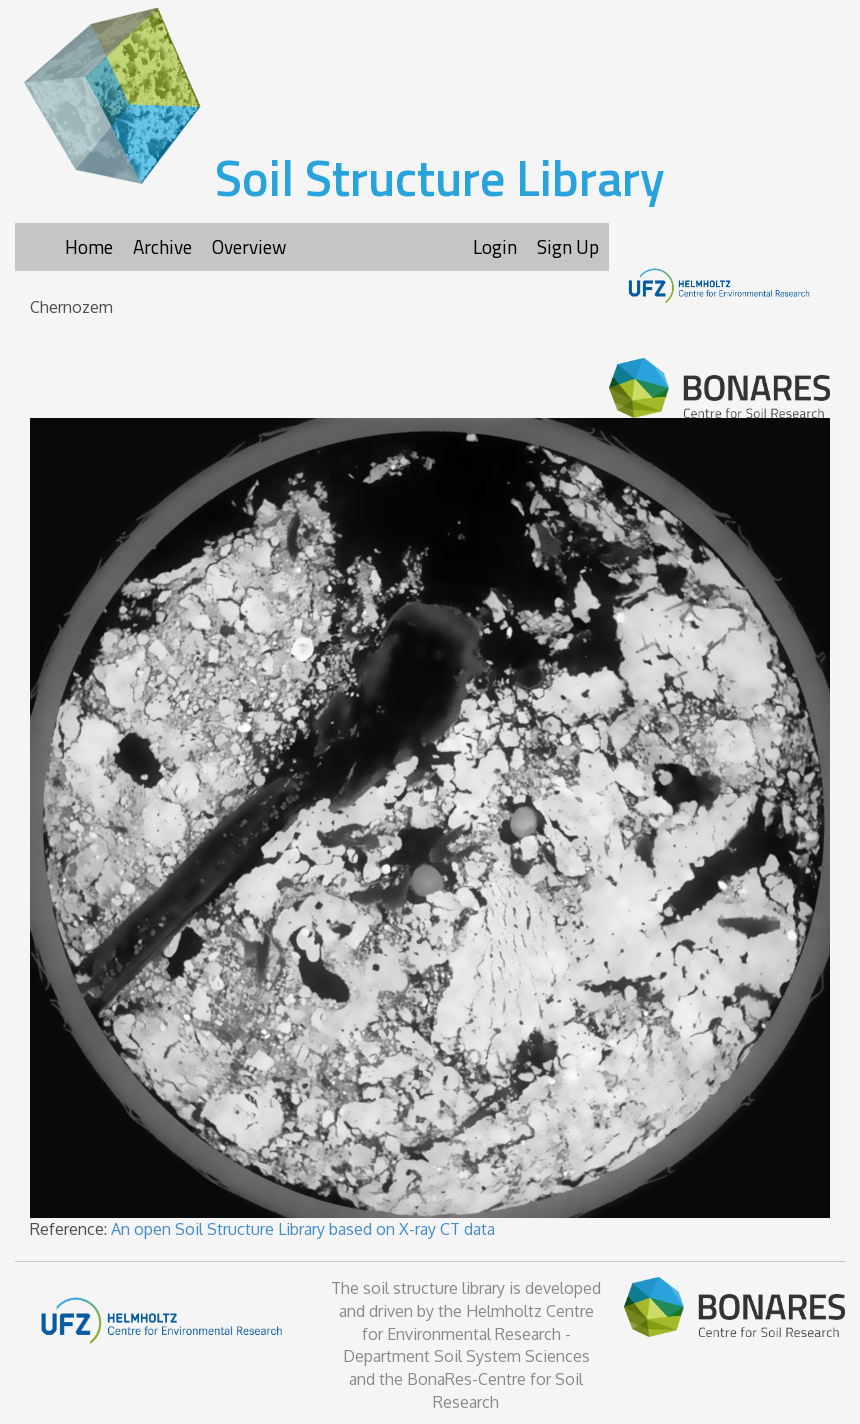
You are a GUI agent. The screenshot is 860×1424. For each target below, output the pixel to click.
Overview (249, 246)
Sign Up (568, 246)
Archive (162, 246)
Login (495, 246)
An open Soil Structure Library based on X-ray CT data (303, 1229)
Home (89, 246)
